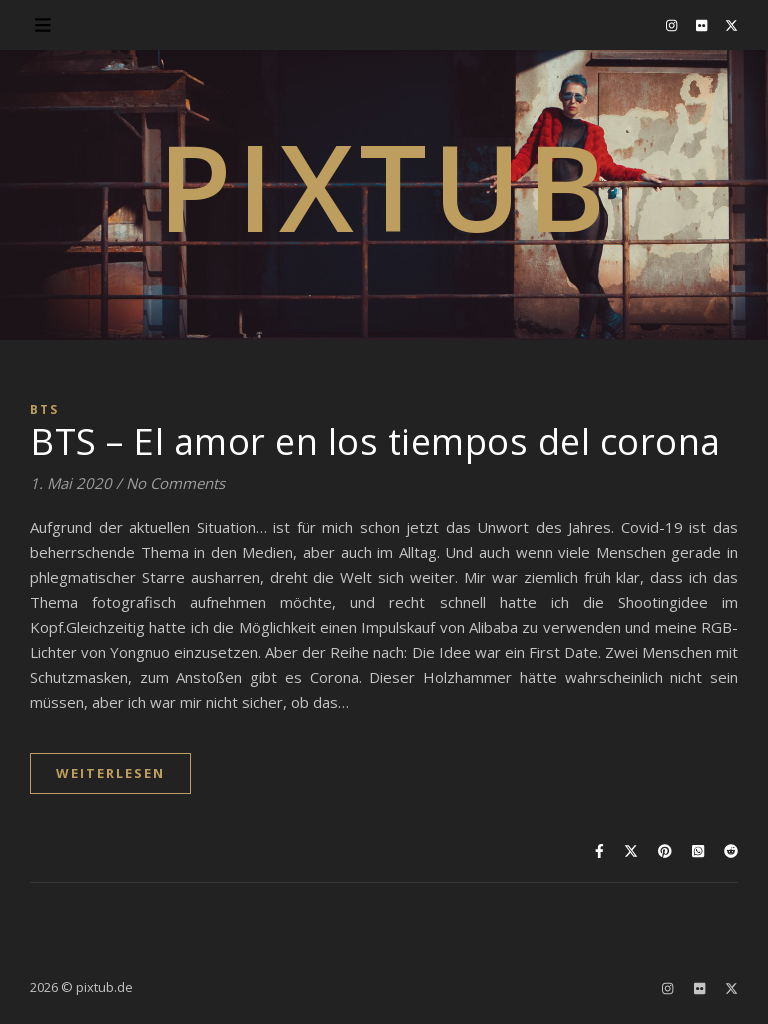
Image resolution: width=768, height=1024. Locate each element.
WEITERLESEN (110, 773)
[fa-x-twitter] (731, 25)
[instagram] (673, 25)
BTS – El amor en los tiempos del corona (375, 441)
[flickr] (703, 25)
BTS (44, 409)
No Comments (175, 483)
